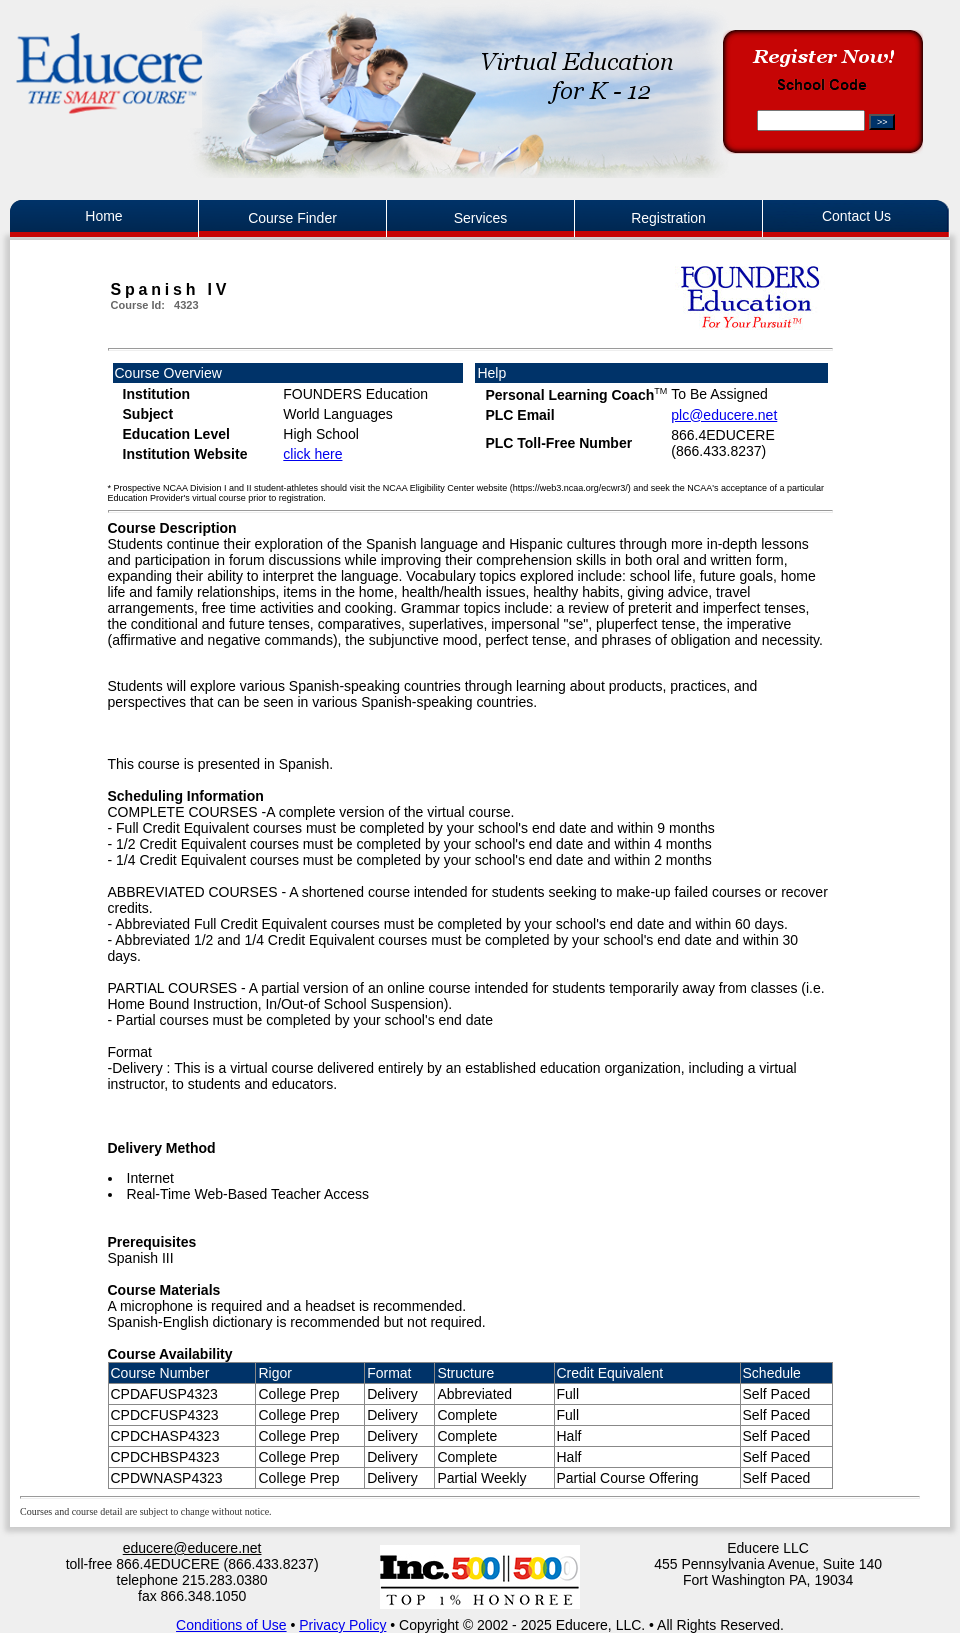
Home (103, 216)
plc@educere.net (724, 415)
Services (481, 218)
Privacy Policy (342, 1625)
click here (312, 454)
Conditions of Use (231, 1625)
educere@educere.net (192, 1548)
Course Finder (292, 218)
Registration (668, 218)
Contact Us (856, 216)
